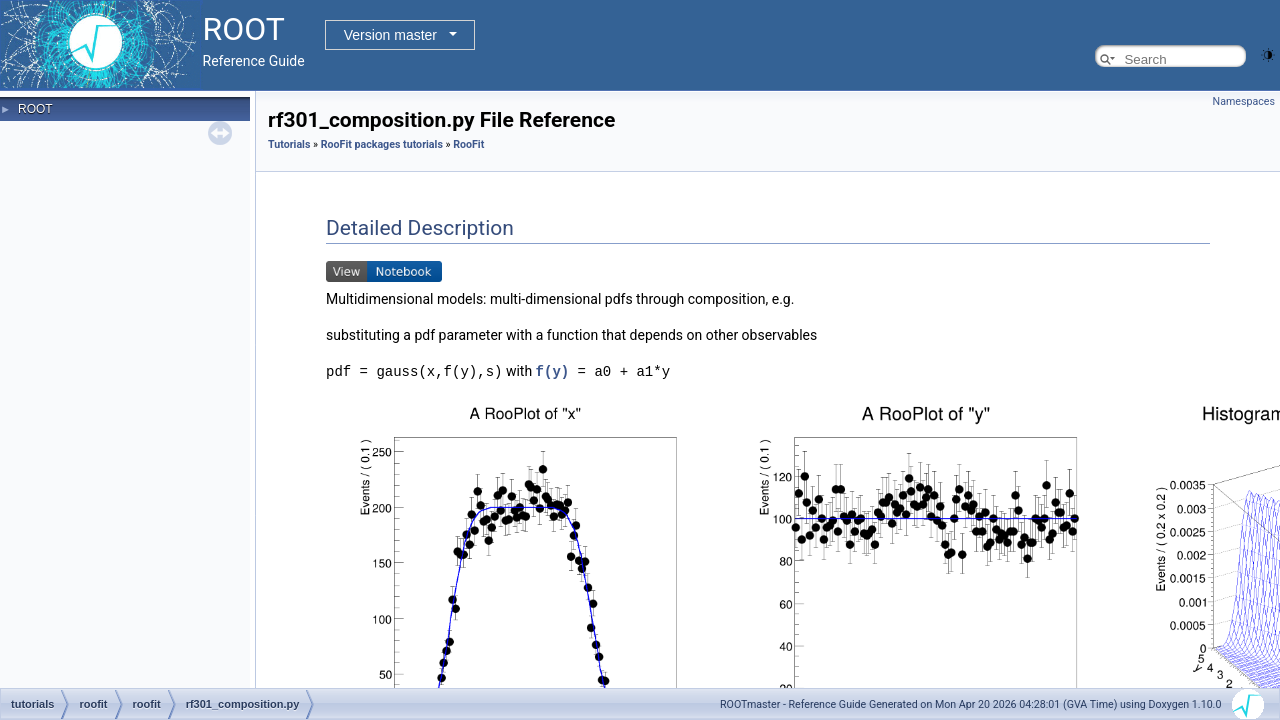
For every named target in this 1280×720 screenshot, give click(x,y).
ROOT (35, 109)
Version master (390, 35)
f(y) (553, 370)
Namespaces (1244, 101)
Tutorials (289, 144)
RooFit (468, 144)
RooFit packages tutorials (382, 144)
